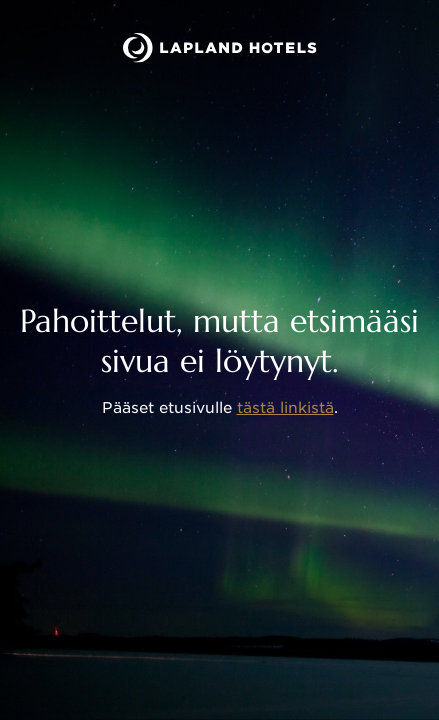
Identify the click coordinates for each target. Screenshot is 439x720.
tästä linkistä (285, 408)
